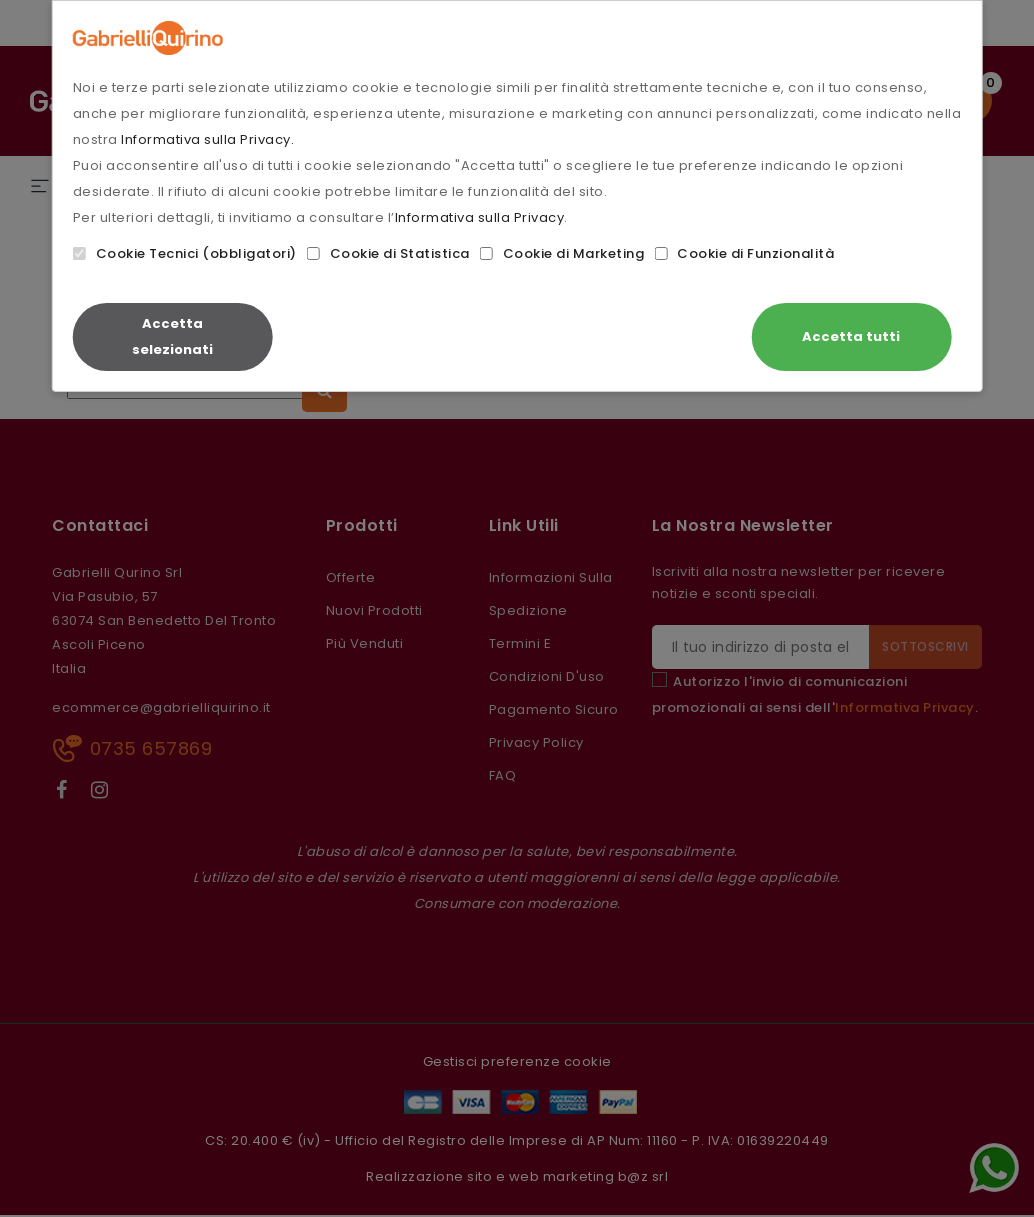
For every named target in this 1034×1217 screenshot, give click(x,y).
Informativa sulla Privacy (480, 217)
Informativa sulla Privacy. (207, 139)
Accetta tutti (851, 336)
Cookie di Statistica (388, 253)
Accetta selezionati (172, 336)
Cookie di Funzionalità (744, 253)
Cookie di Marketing (562, 253)
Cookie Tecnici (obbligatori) (185, 253)
